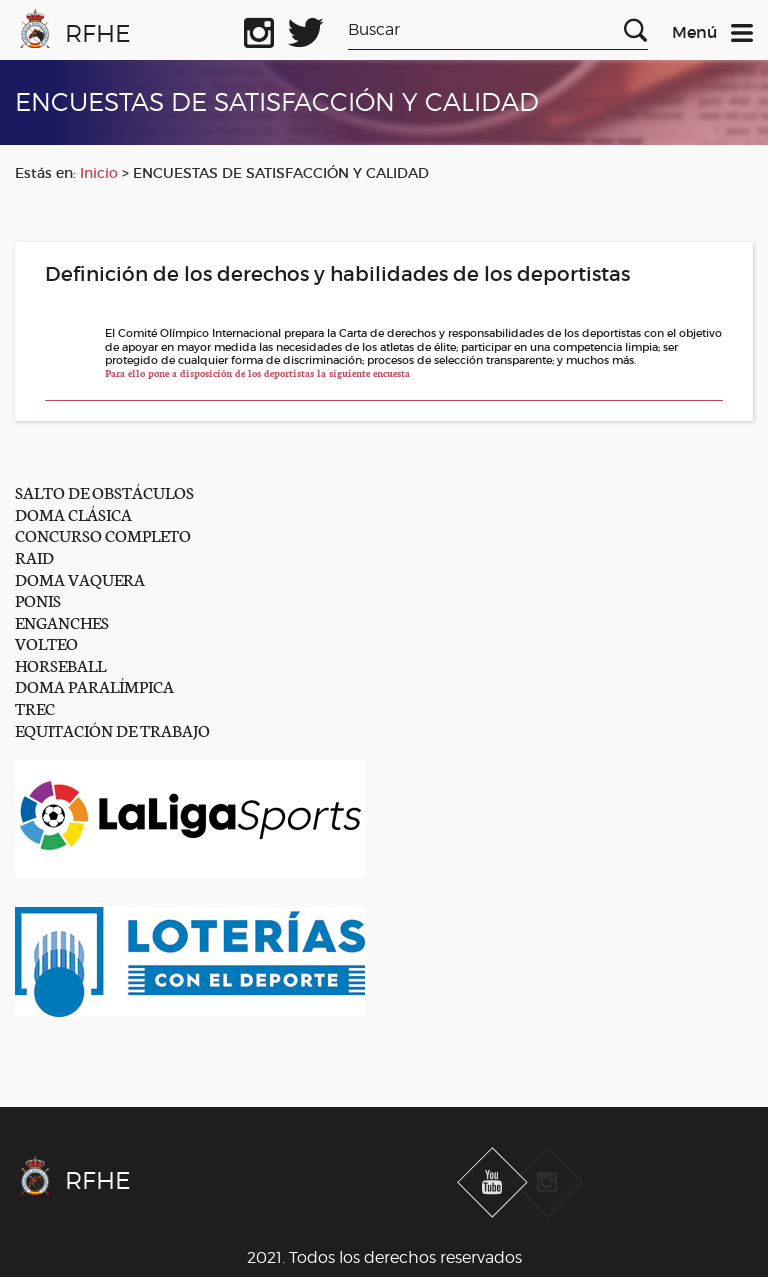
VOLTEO (46, 642)
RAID (34, 556)
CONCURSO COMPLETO (103, 534)
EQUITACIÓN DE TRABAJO (112, 729)
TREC (35, 707)
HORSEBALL (60, 664)
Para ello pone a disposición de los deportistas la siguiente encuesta (257, 373)
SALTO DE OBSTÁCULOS (104, 491)
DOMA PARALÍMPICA (94, 685)
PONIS (38, 599)
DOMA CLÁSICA (73, 513)
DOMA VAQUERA (80, 578)
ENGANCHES (62, 621)
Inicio (99, 173)
